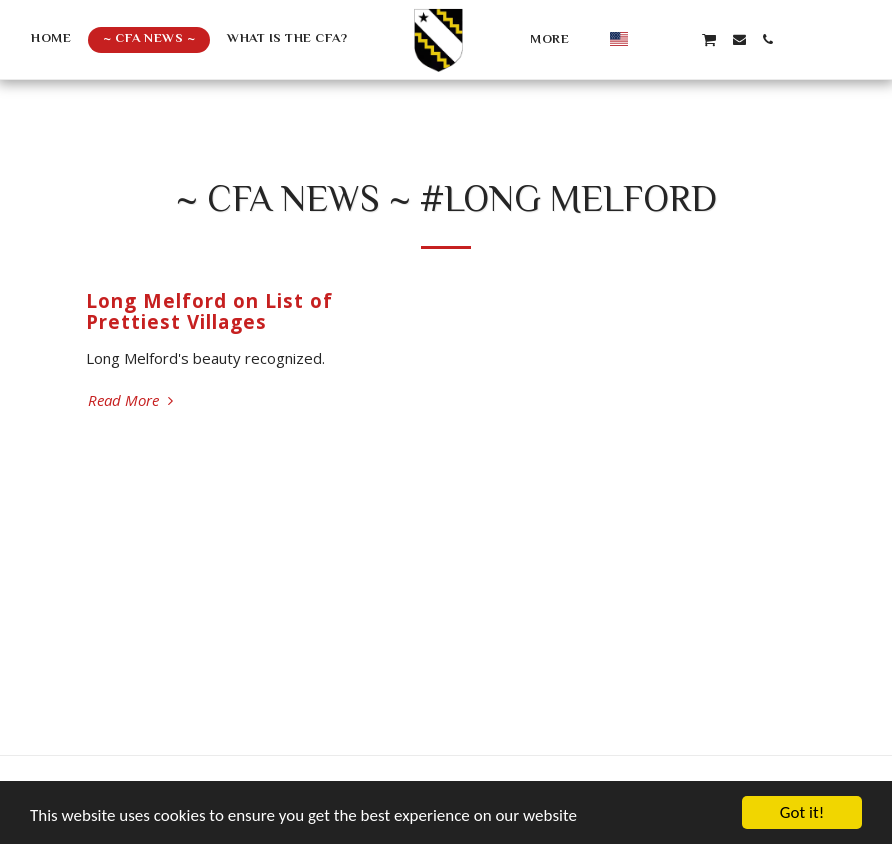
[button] (650, 39)
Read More (133, 400)
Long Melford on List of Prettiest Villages (209, 311)
